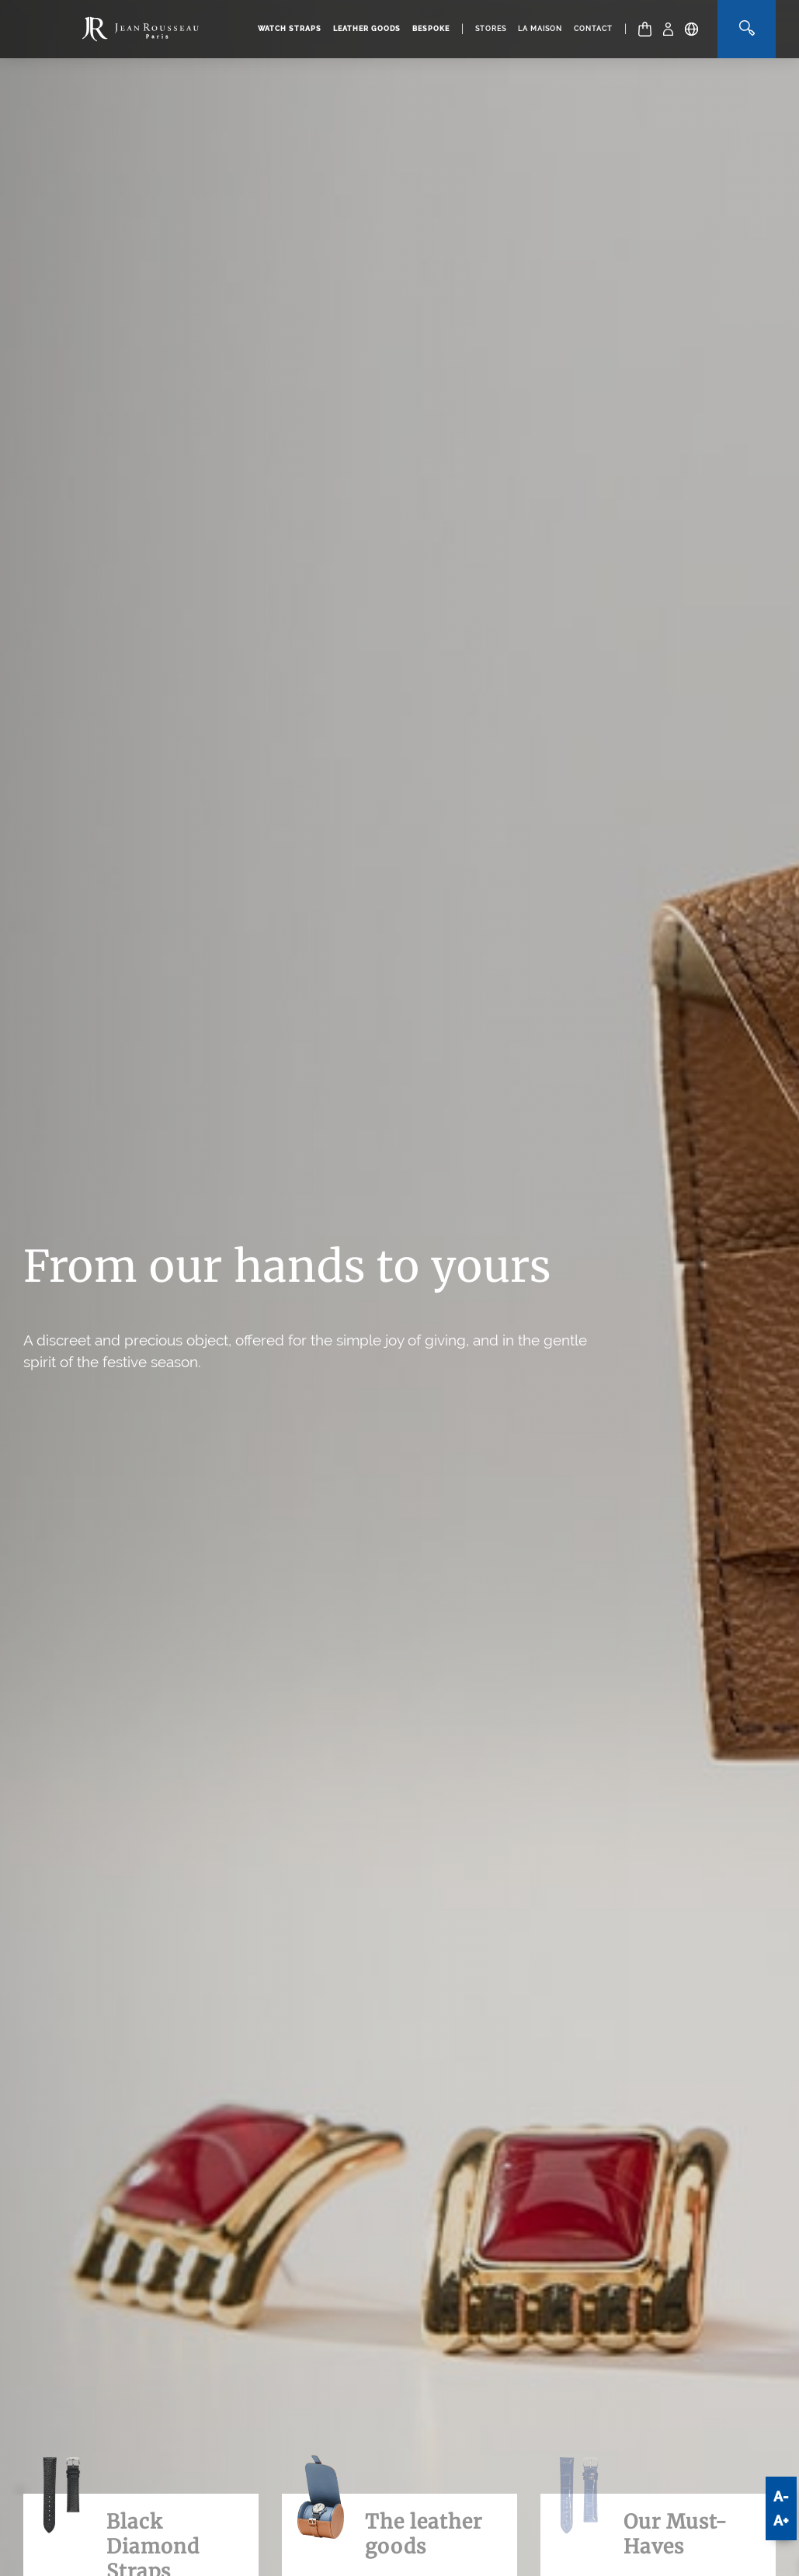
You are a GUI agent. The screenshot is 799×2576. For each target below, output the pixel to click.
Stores (490, 29)
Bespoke (431, 29)
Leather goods (367, 29)
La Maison (540, 29)
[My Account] (668, 29)
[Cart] (644, 29)
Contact (593, 29)
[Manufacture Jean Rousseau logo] (140, 29)
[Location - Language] (691, 29)
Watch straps (289, 29)
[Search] (746, 29)
